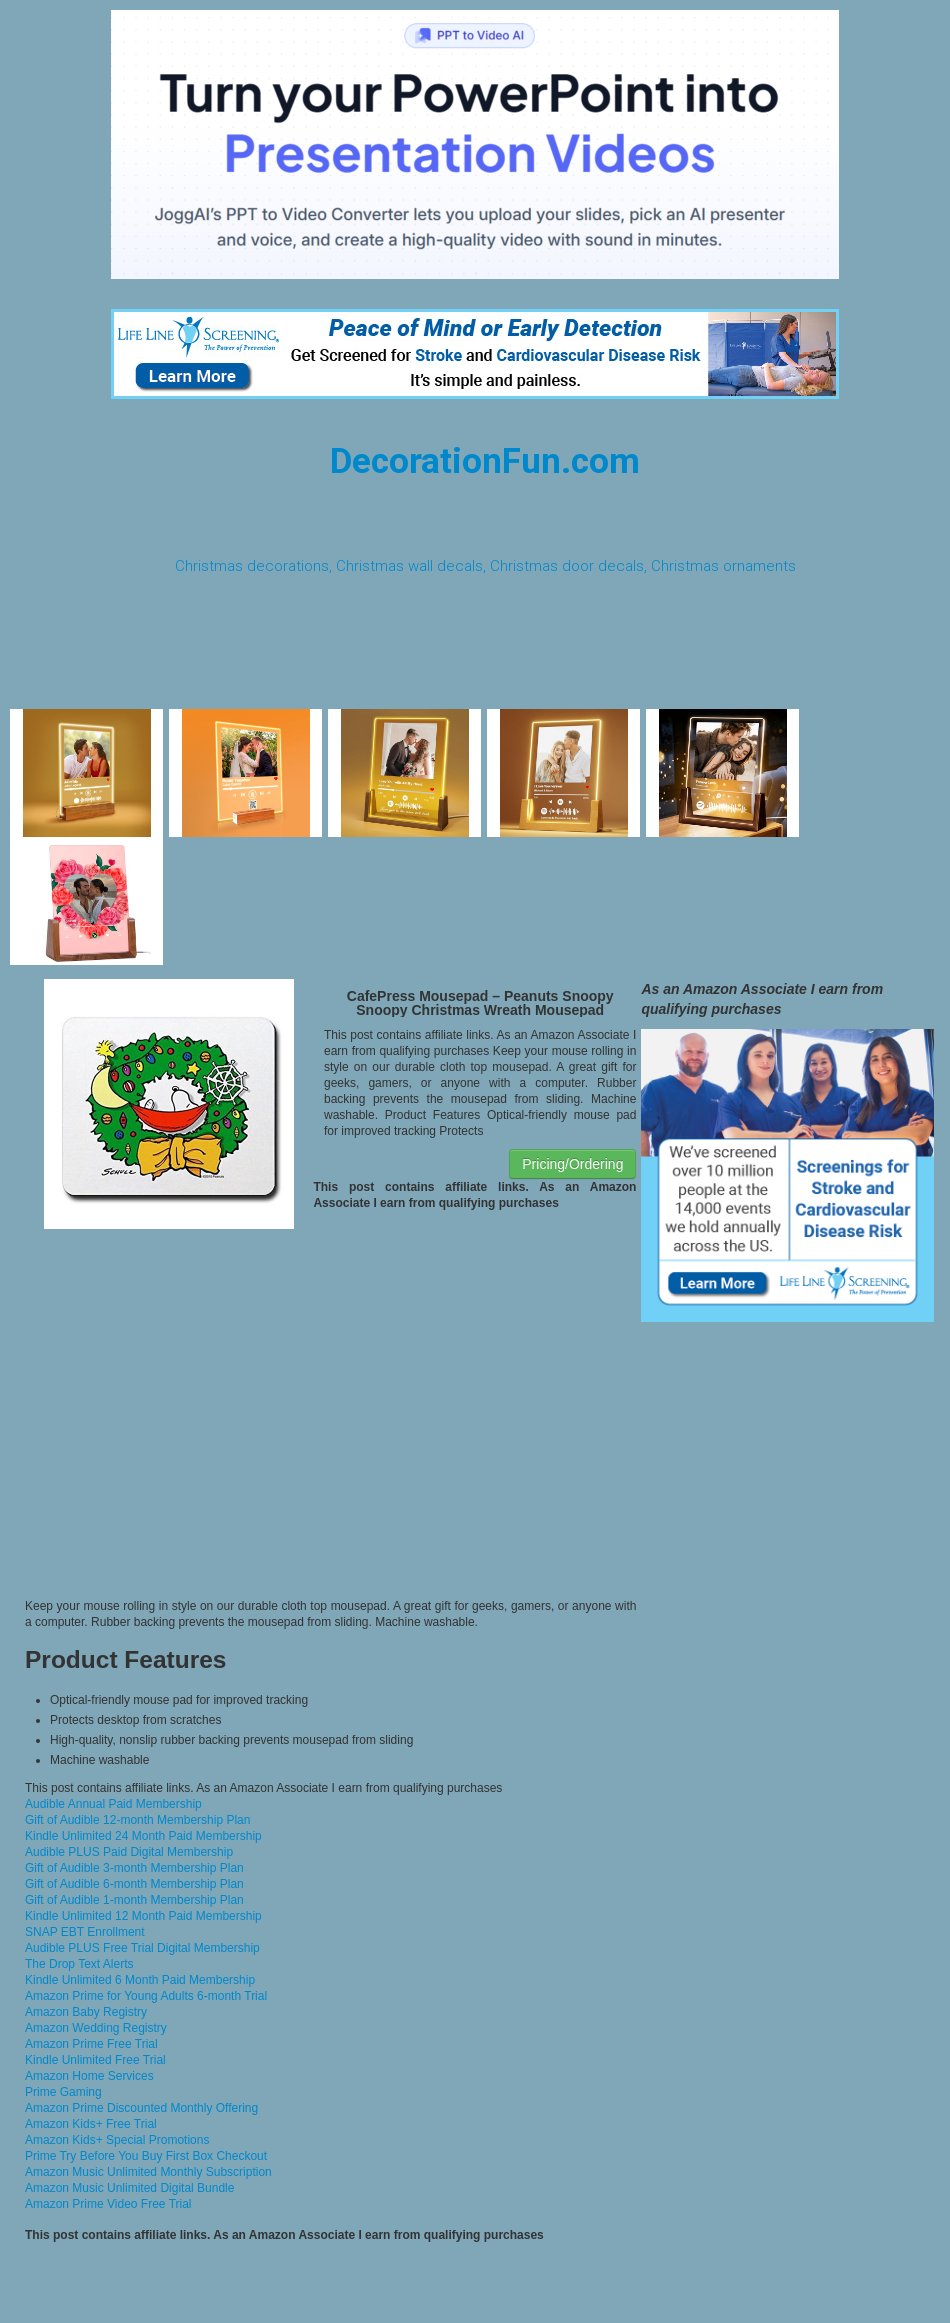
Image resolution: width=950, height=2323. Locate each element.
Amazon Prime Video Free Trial (108, 2204)
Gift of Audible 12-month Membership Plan (137, 1820)
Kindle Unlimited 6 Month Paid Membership (140, 1980)
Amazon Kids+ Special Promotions (117, 2140)
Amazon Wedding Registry (96, 2028)
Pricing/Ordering (572, 1164)
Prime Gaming (63, 2092)
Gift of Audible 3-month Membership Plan (134, 1868)
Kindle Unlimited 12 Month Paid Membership (143, 1916)
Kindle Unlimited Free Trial (95, 2060)
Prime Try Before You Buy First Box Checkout (146, 2156)
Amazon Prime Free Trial (91, 2044)
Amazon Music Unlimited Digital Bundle (129, 2188)
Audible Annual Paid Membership (113, 1804)
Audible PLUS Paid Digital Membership (129, 1852)
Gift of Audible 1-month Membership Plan (134, 1900)
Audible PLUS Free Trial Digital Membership (142, 1948)
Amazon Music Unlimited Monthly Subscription (148, 2172)
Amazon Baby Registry (86, 2012)
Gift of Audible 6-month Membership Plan (134, 1884)
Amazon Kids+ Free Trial (91, 2124)
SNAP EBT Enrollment (85, 1932)
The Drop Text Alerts (79, 1964)
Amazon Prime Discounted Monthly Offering (141, 2108)
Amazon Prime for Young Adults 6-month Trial (146, 1996)
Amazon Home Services (89, 2076)
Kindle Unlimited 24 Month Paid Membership (143, 1836)
